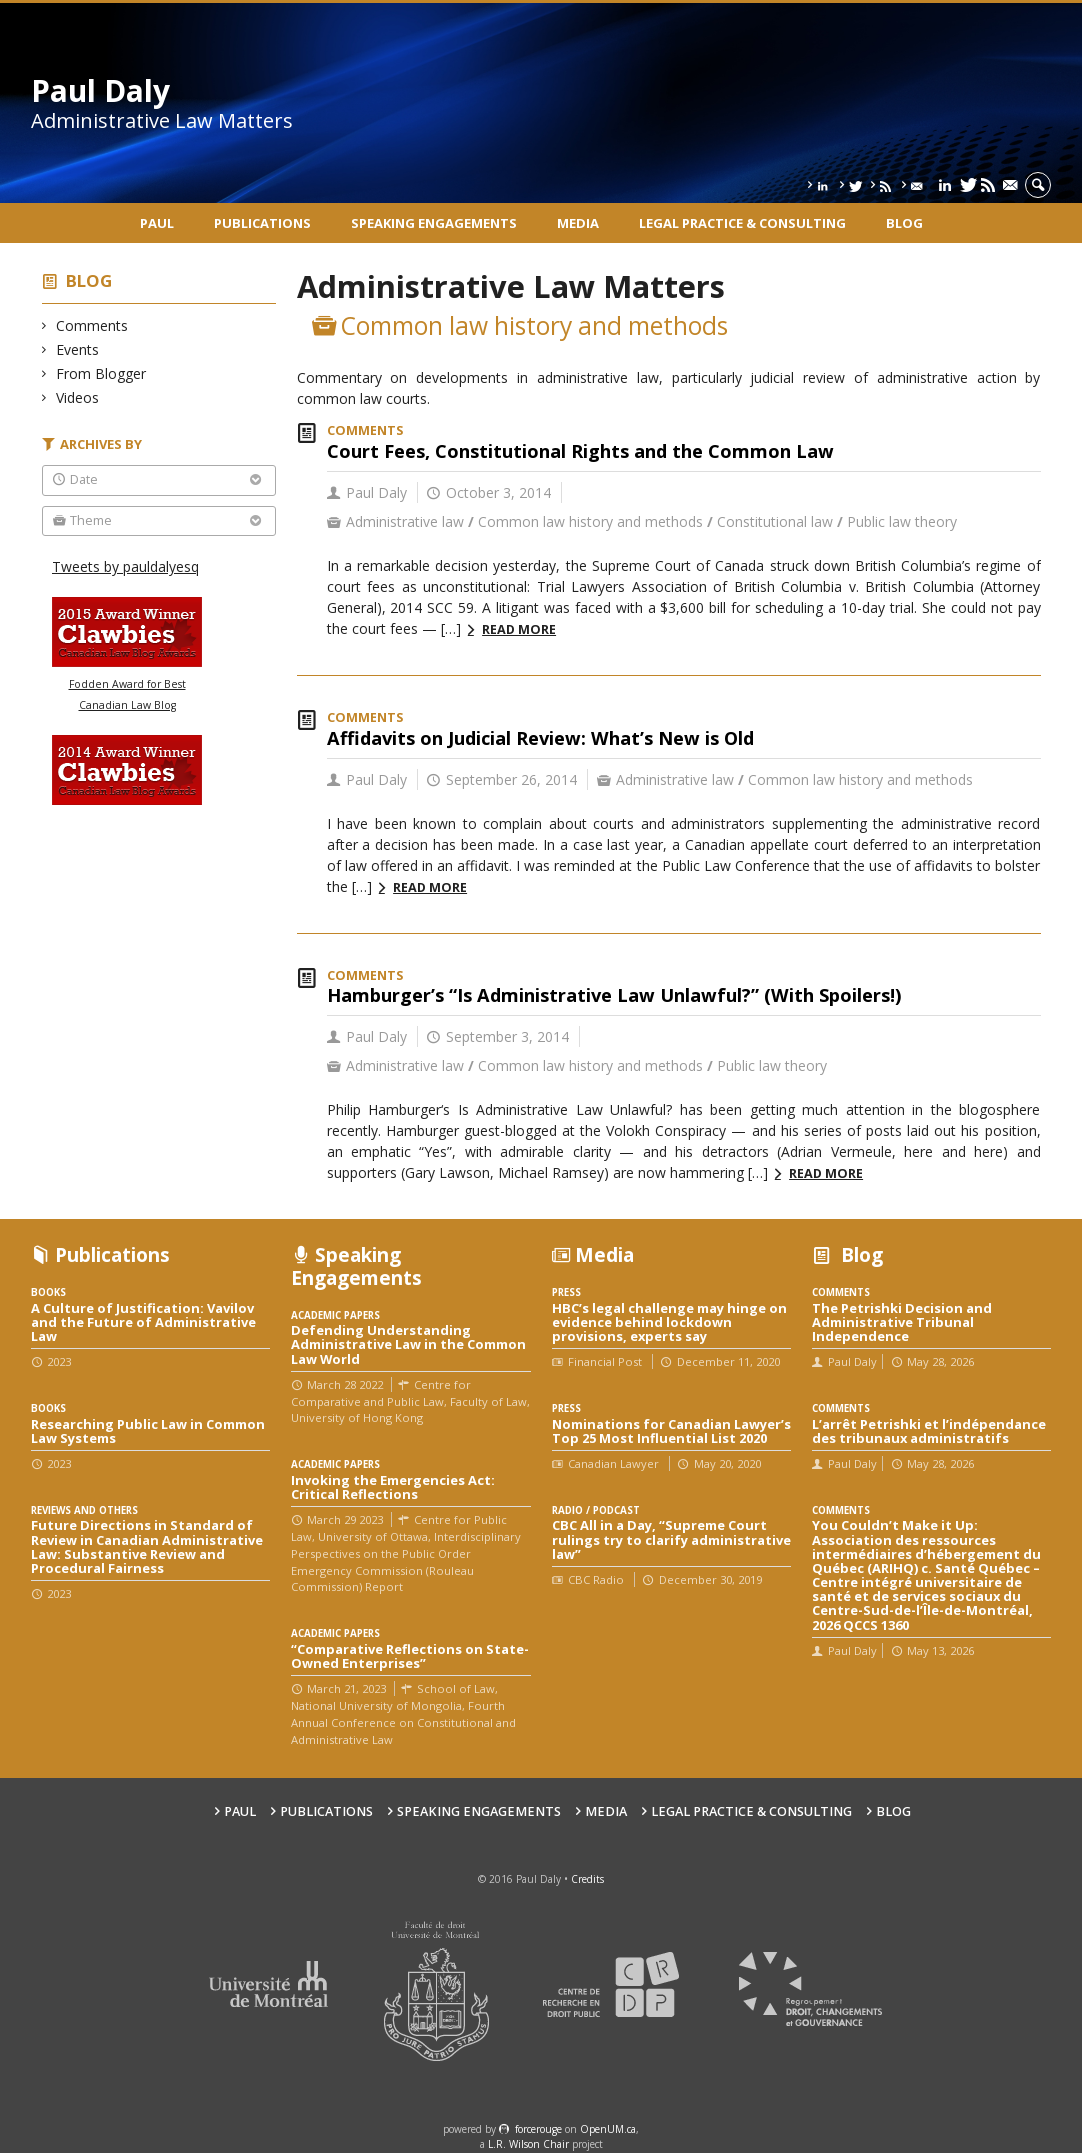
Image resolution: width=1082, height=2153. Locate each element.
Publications (262, 223)
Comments (92, 325)
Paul (157, 223)
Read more (519, 629)
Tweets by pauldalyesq (125, 566)
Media (578, 223)
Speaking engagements (434, 223)
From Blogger (101, 373)
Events (78, 349)
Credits (587, 1879)
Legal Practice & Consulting (742, 223)
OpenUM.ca (608, 2129)
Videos (78, 397)
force (538, 2129)
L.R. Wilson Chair (528, 2144)
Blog (904, 223)
